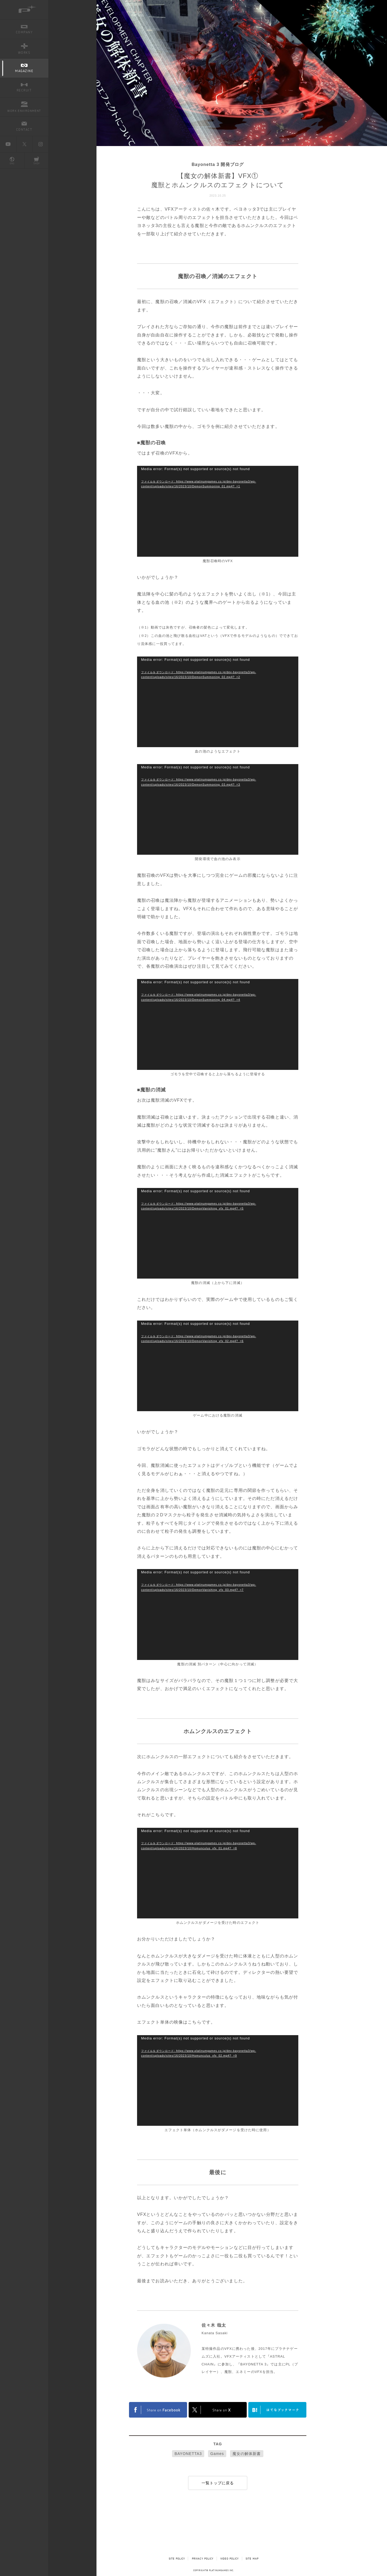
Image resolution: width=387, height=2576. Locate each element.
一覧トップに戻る (218, 2483)
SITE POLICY (171, 2558)
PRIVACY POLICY (201, 2558)
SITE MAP (258, 2558)
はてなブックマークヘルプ (277, 2410)
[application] (217, 511)
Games (217, 2453)
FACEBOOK (158, 2410)
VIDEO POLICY (232, 2558)
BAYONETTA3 (188, 2453)
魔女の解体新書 (246, 2453)
